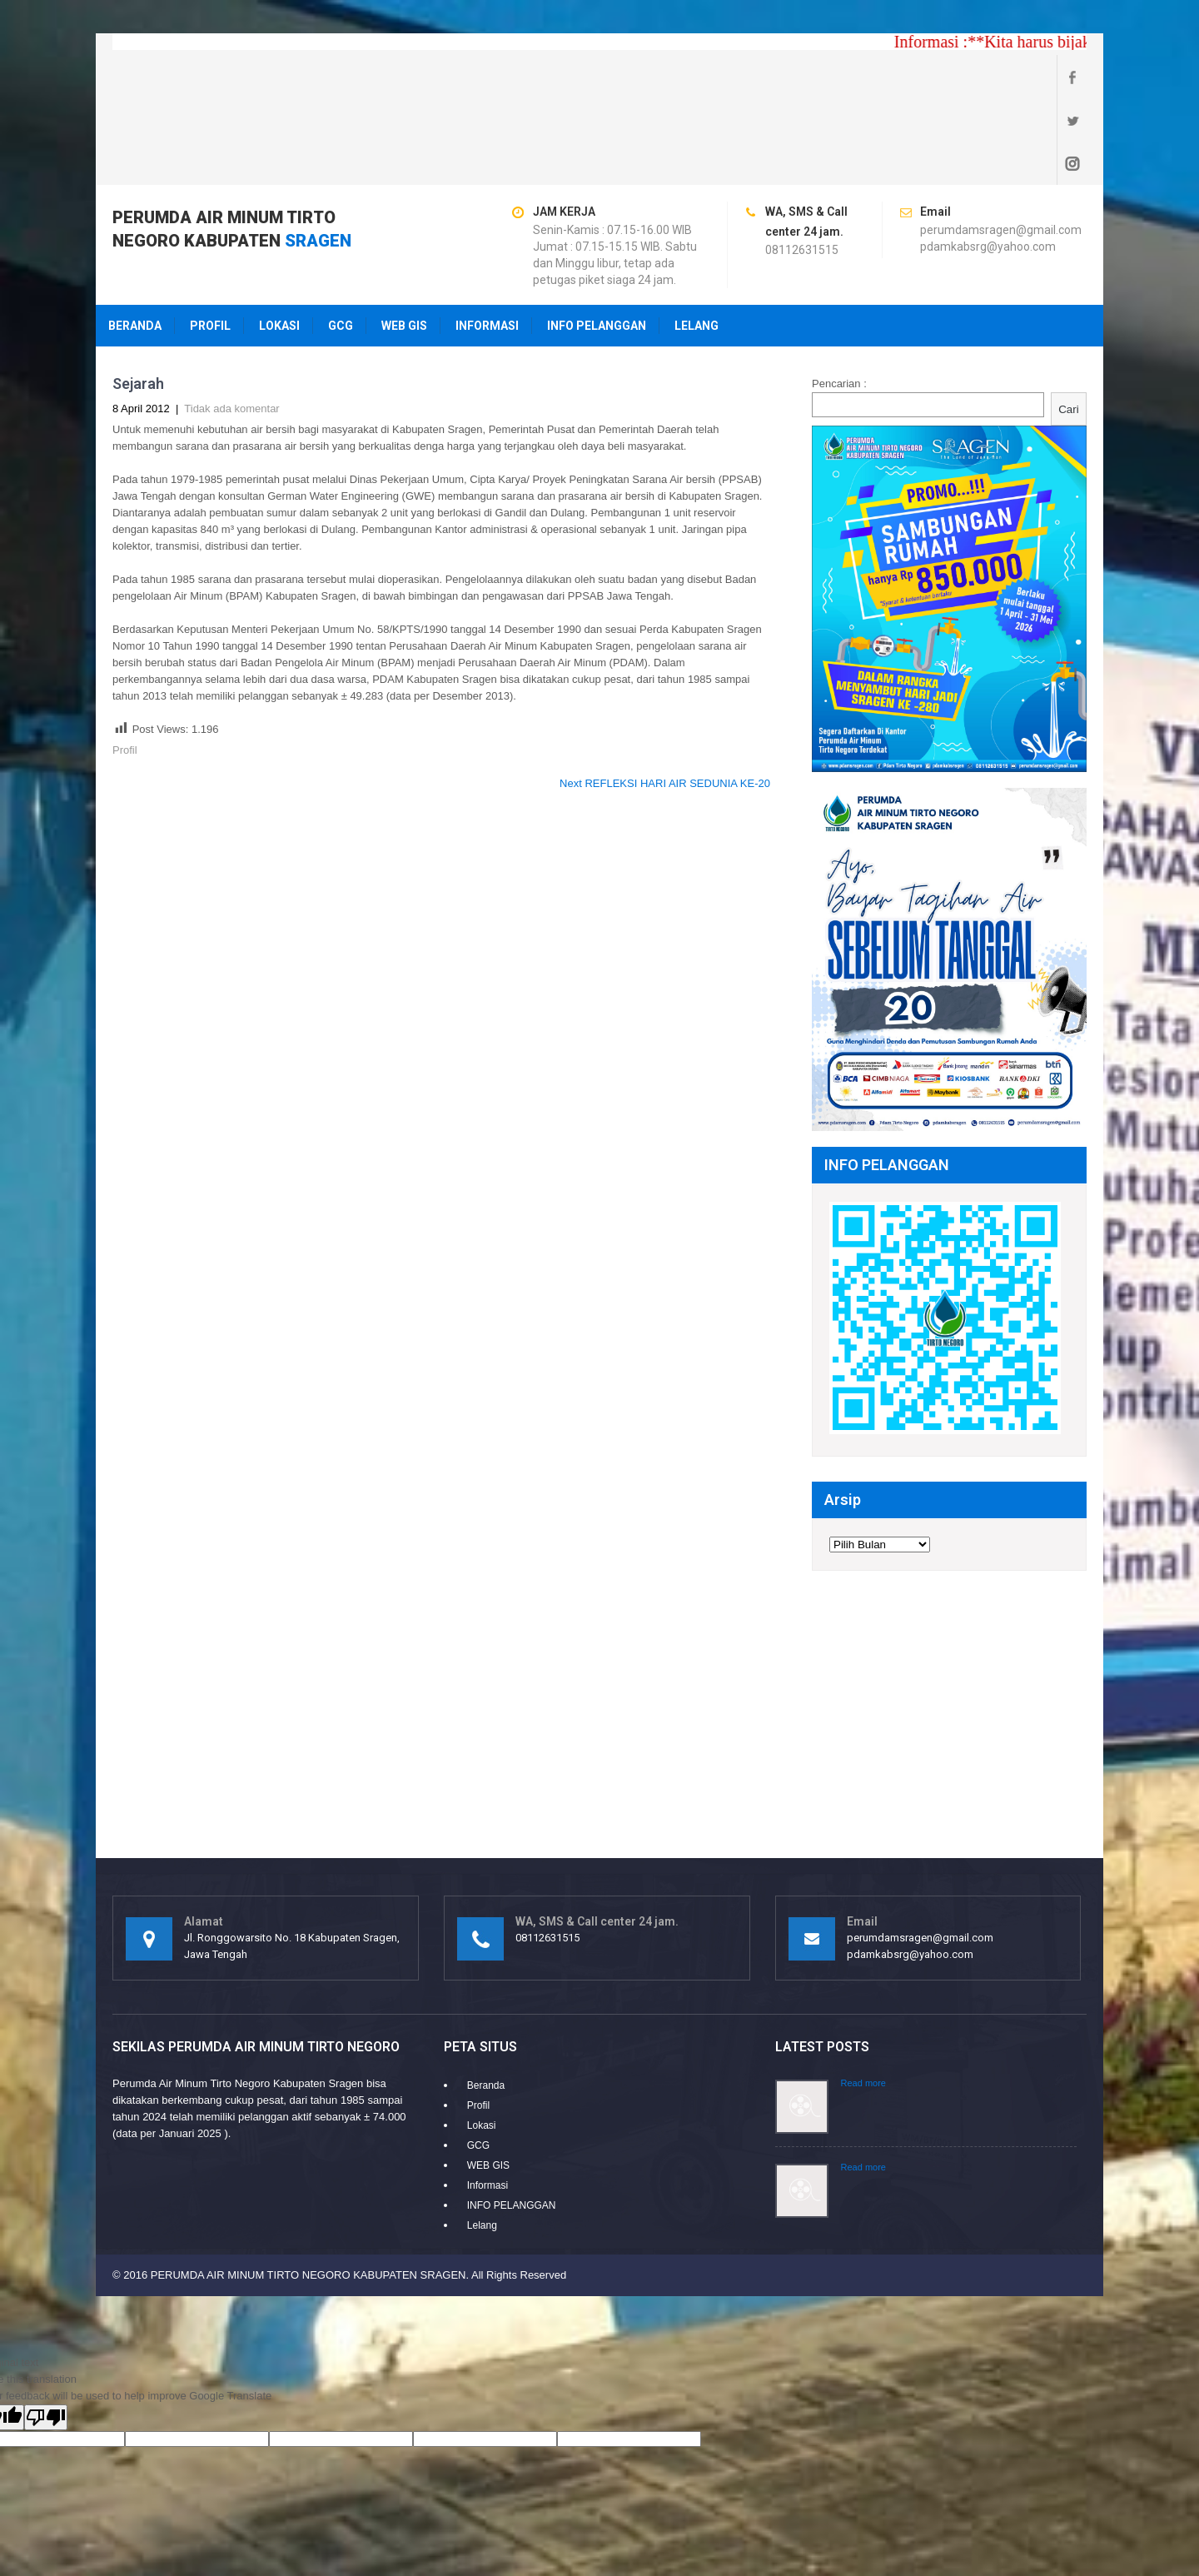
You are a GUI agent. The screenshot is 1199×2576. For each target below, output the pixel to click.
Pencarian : (839, 297)
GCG (340, 239)
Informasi (487, 239)
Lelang (696, 239)
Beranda (135, 239)
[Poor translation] (45, 2331)
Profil (210, 239)
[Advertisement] (599, 1625)
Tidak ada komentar (231, 322)
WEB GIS (404, 239)
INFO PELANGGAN (596, 239)
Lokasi (279, 239)
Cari (1068, 322)
